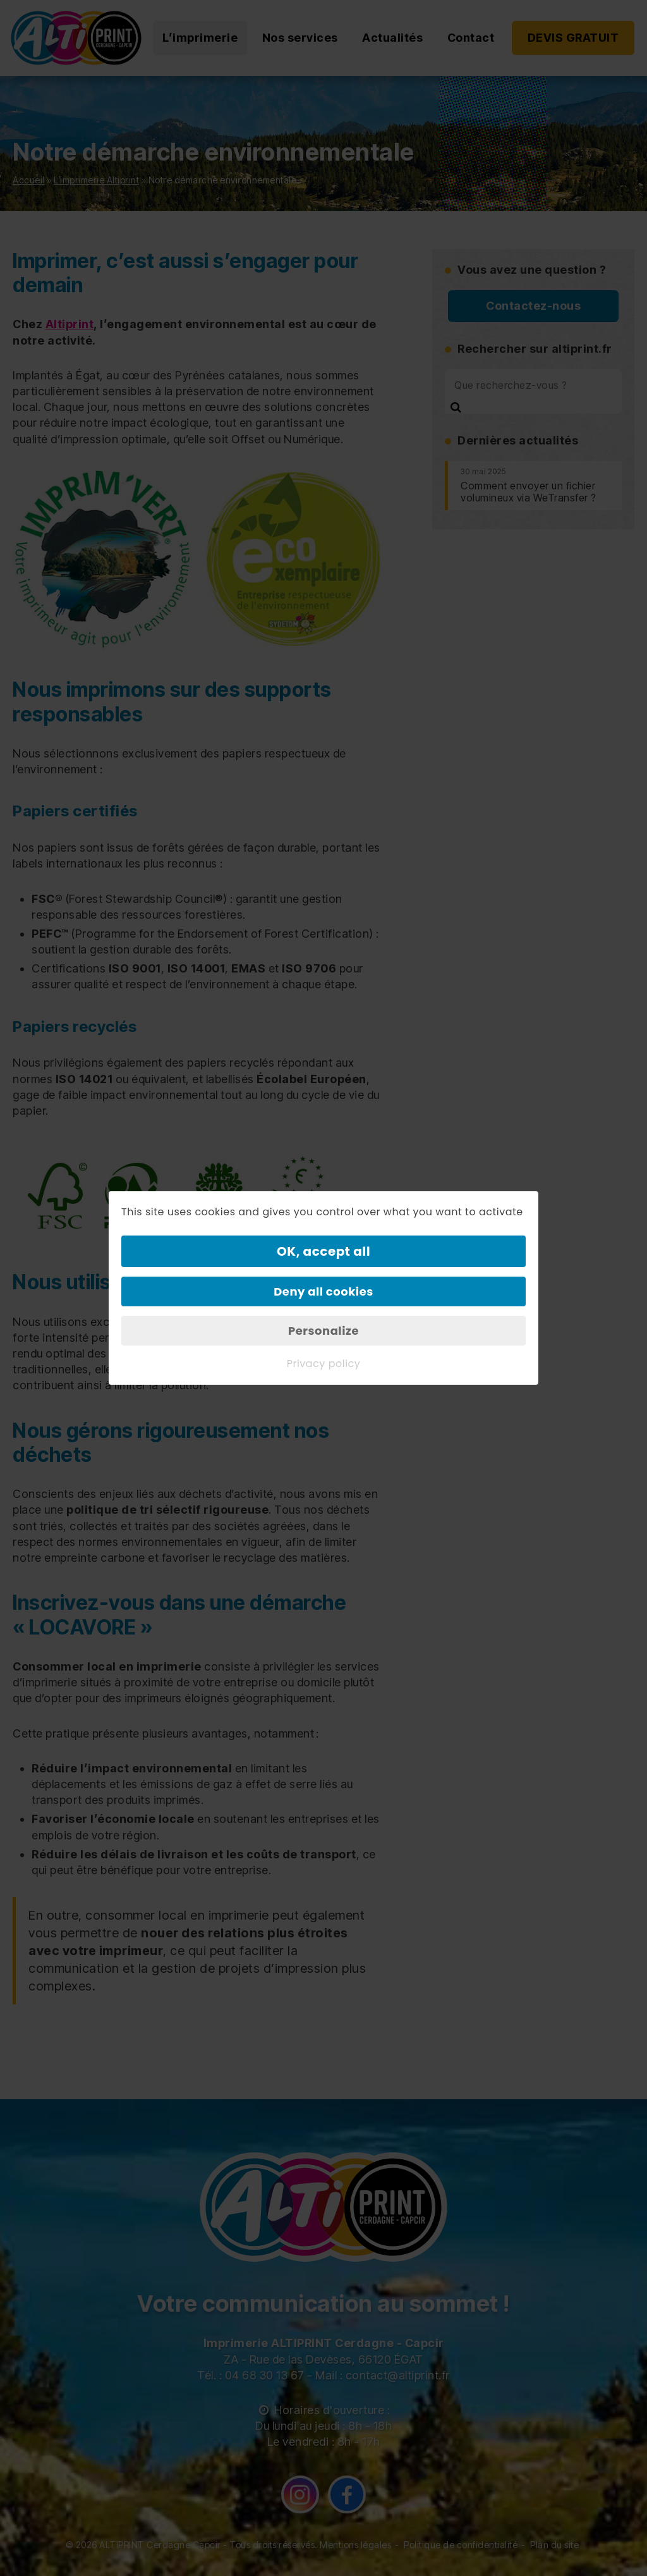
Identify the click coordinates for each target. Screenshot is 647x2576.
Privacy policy (324, 1363)
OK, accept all (323, 1251)
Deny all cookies (323, 1291)
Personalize (323, 1331)
